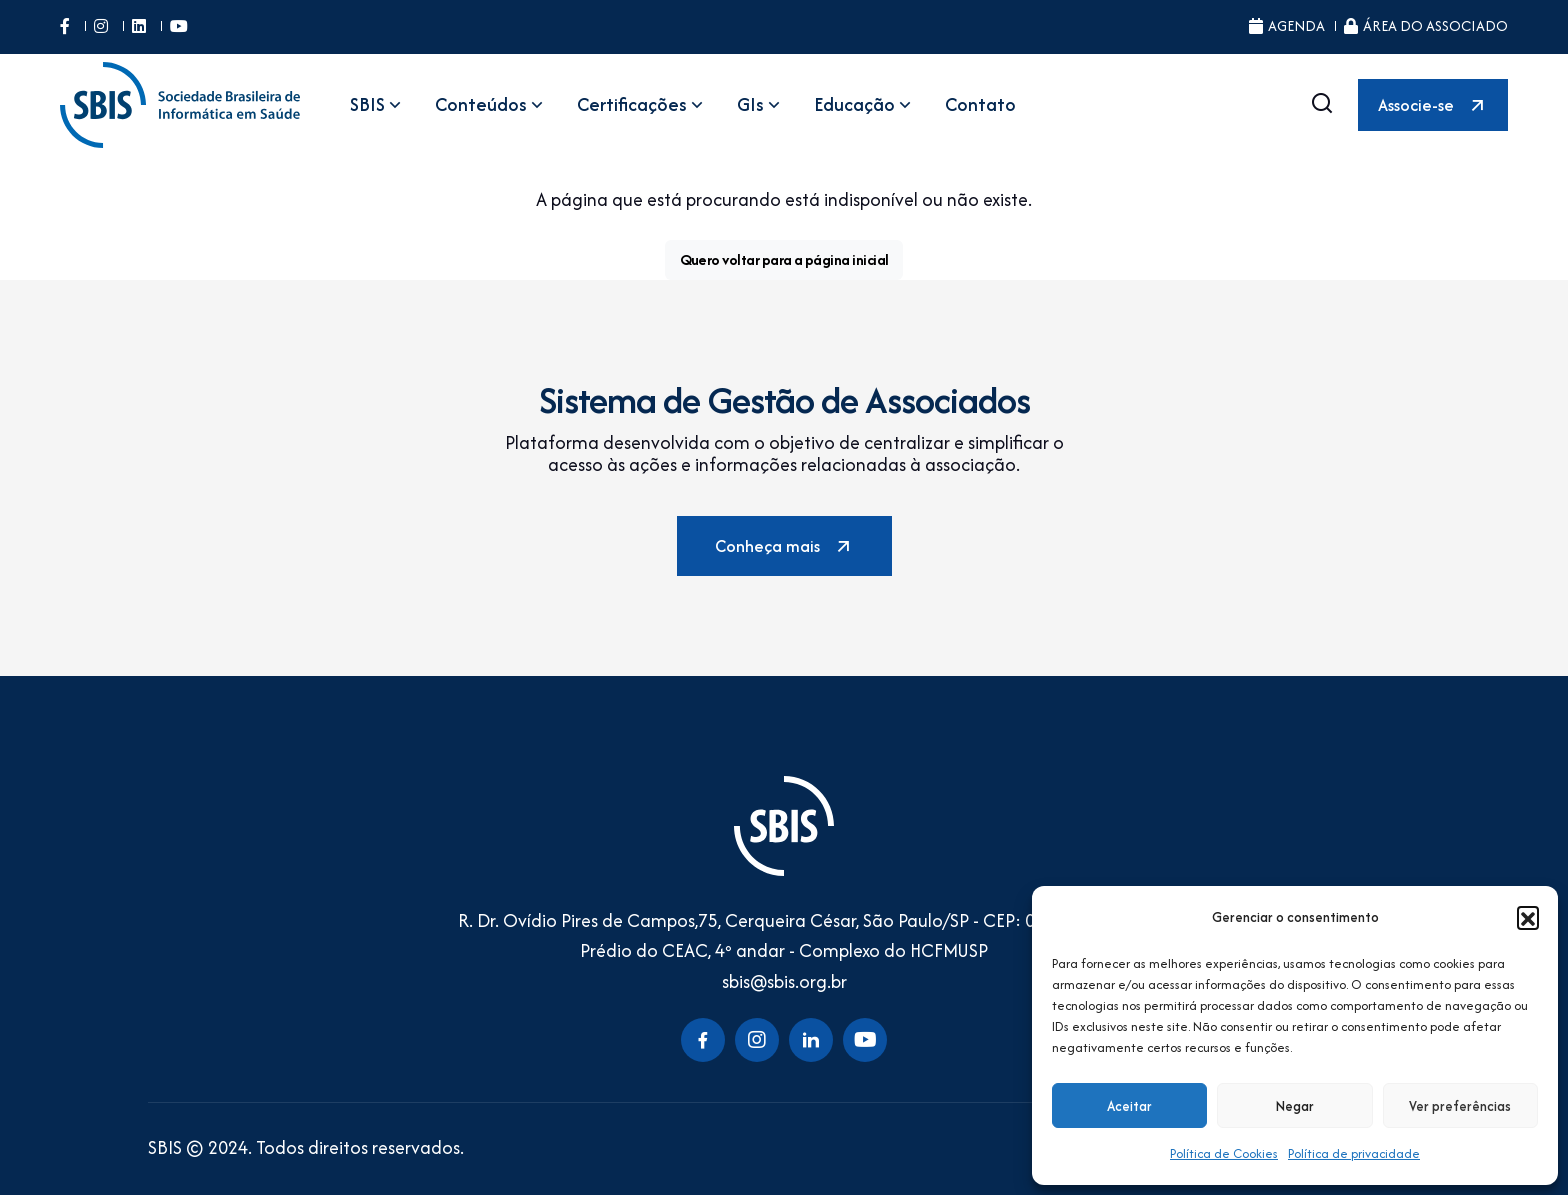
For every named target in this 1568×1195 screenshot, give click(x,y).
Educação (864, 105)
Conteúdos (491, 105)
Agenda (1287, 25)
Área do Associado (1426, 25)
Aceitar (1129, 1106)
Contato (980, 104)
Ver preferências (1460, 1106)
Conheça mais (784, 546)
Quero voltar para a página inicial (784, 259)
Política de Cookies (1224, 1153)
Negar (1295, 1106)
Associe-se (1433, 105)
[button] (1528, 917)
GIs (760, 105)
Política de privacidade (1354, 1153)
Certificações (642, 105)
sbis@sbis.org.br (784, 981)
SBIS (377, 105)
